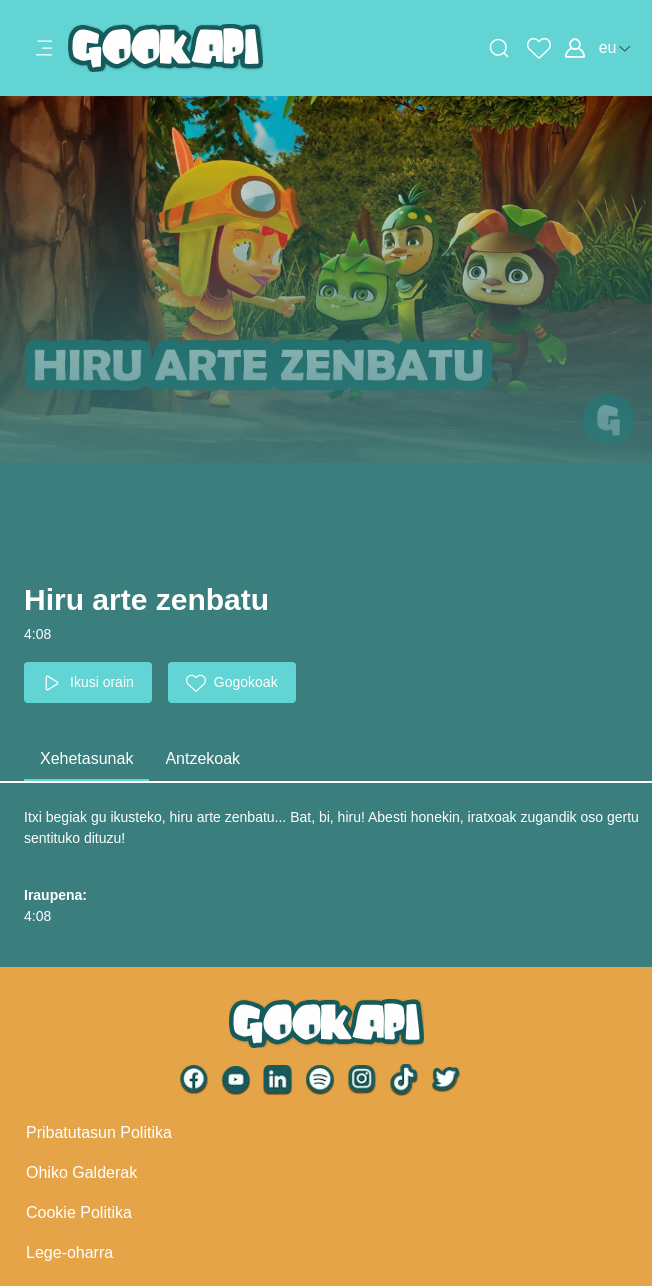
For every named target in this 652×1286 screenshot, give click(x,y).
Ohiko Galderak (81, 1172)
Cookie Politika (79, 1212)
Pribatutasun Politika (99, 1132)
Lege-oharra (69, 1252)
